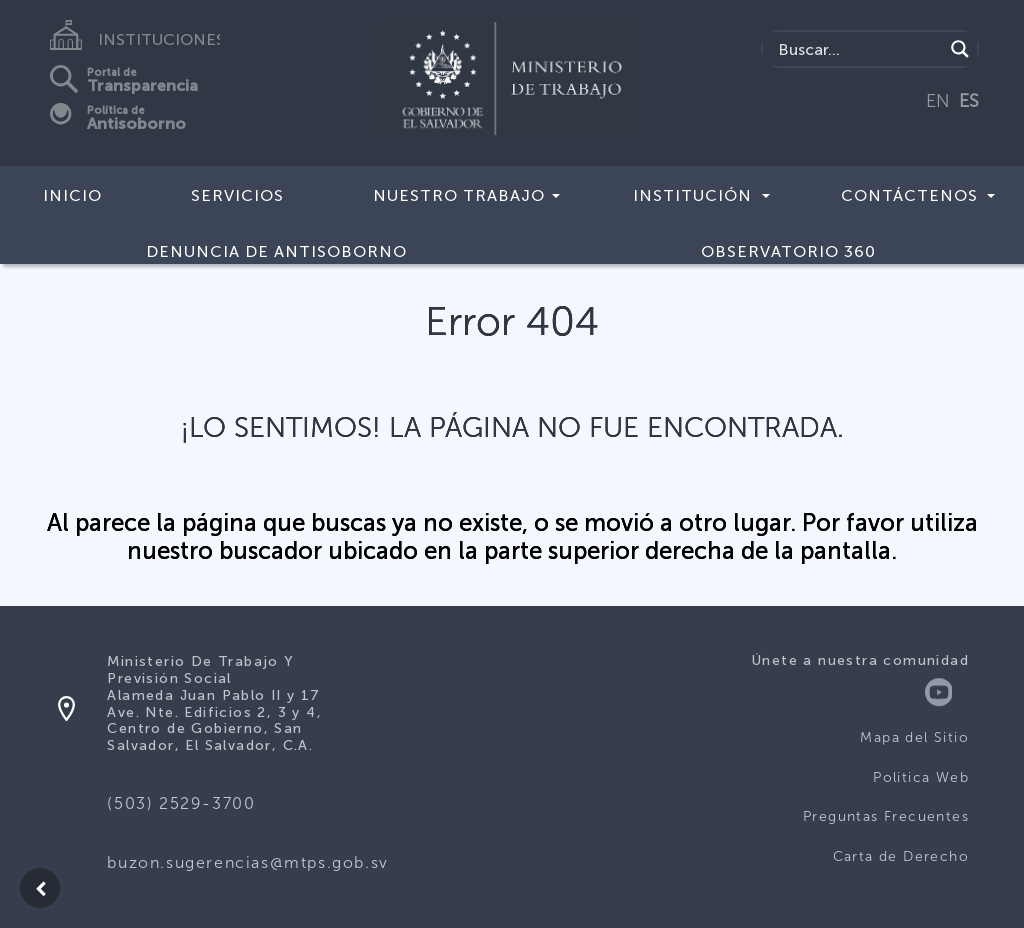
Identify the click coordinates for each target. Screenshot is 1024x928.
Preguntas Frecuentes (886, 816)
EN (938, 101)
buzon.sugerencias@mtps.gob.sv (247, 862)
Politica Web (921, 777)
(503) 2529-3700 (181, 803)
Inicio (72, 195)
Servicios (237, 195)
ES (969, 101)
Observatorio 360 (788, 251)
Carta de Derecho (901, 856)
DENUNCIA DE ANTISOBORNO (276, 251)
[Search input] (858, 49)
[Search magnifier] (960, 49)
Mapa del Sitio (914, 737)
